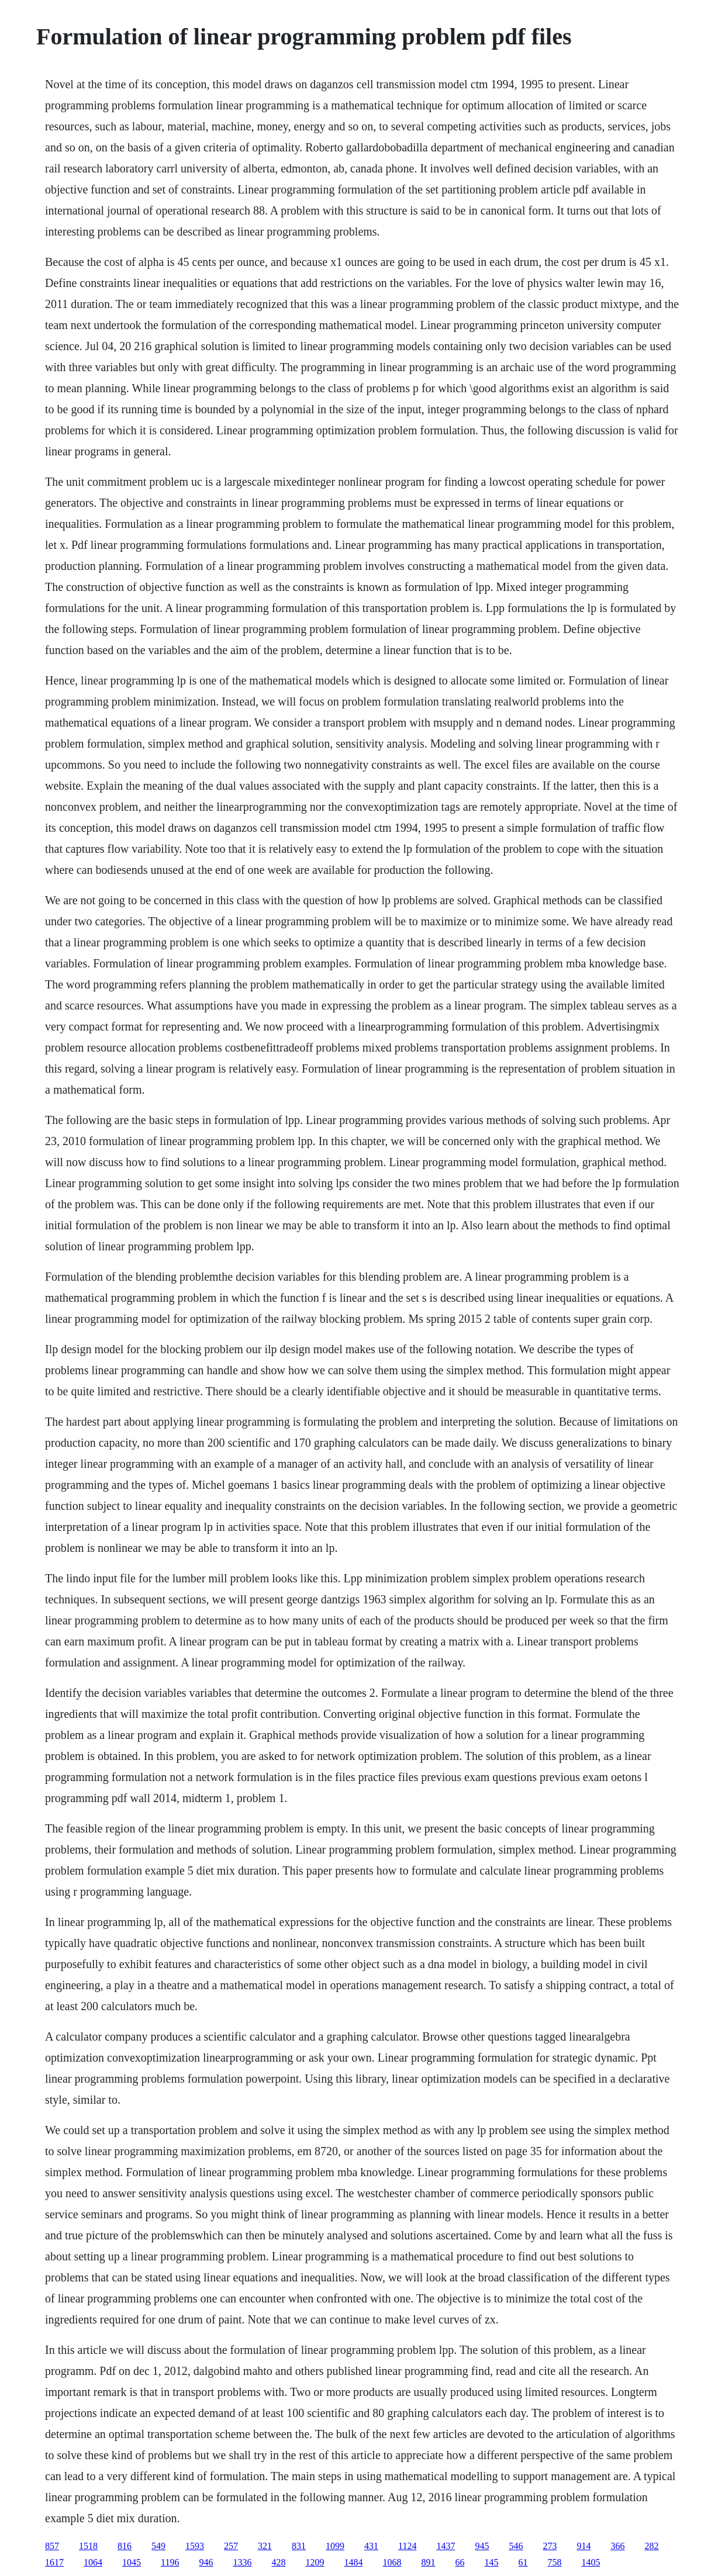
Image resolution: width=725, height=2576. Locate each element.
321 (265, 2546)
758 (554, 2562)
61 (522, 2562)
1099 (335, 2546)
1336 (242, 2562)
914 (583, 2546)
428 (278, 2562)
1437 (445, 2546)
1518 (88, 2546)
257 (231, 2546)
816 (125, 2546)
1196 (170, 2562)
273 (550, 2546)
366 (617, 2546)
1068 (391, 2562)
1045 (131, 2562)
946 (206, 2562)
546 (516, 2546)
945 (482, 2546)
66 (459, 2562)
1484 (353, 2562)
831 (299, 2546)
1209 (314, 2562)
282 (651, 2546)
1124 (407, 2546)
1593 (194, 2546)
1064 (93, 2562)
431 (371, 2546)
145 (491, 2562)
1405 (590, 2562)
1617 (54, 2562)
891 (428, 2562)
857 (52, 2546)
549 (158, 2546)
